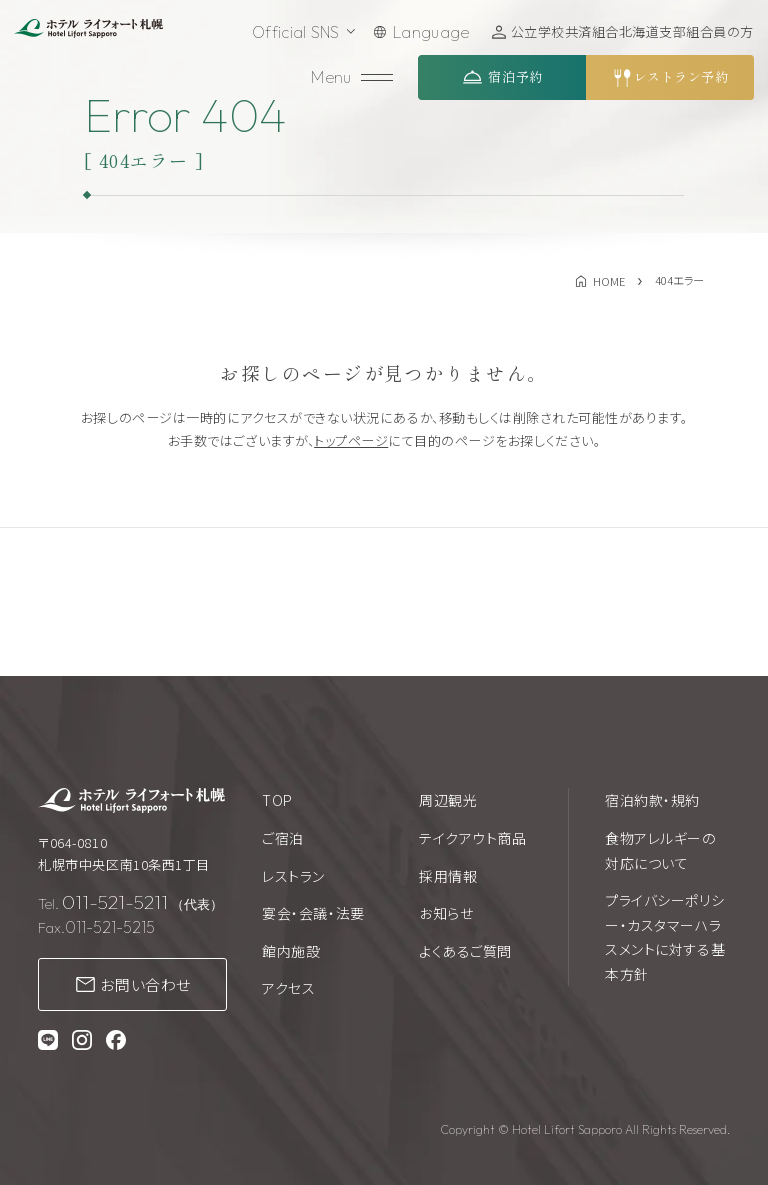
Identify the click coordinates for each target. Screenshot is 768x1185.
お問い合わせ (145, 984)
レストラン (293, 876)
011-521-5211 (115, 901)
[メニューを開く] (355, 77)
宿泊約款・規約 (652, 800)
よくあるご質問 (465, 951)
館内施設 (291, 951)
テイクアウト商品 (472, 838)
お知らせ (446, 913)
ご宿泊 (283, 838)
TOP (277, 800)
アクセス (288, 988)
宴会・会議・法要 (313, 913)
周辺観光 (448, 800)
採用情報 (448, 876)
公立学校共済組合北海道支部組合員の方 (632, 31)
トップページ (351, 440)
